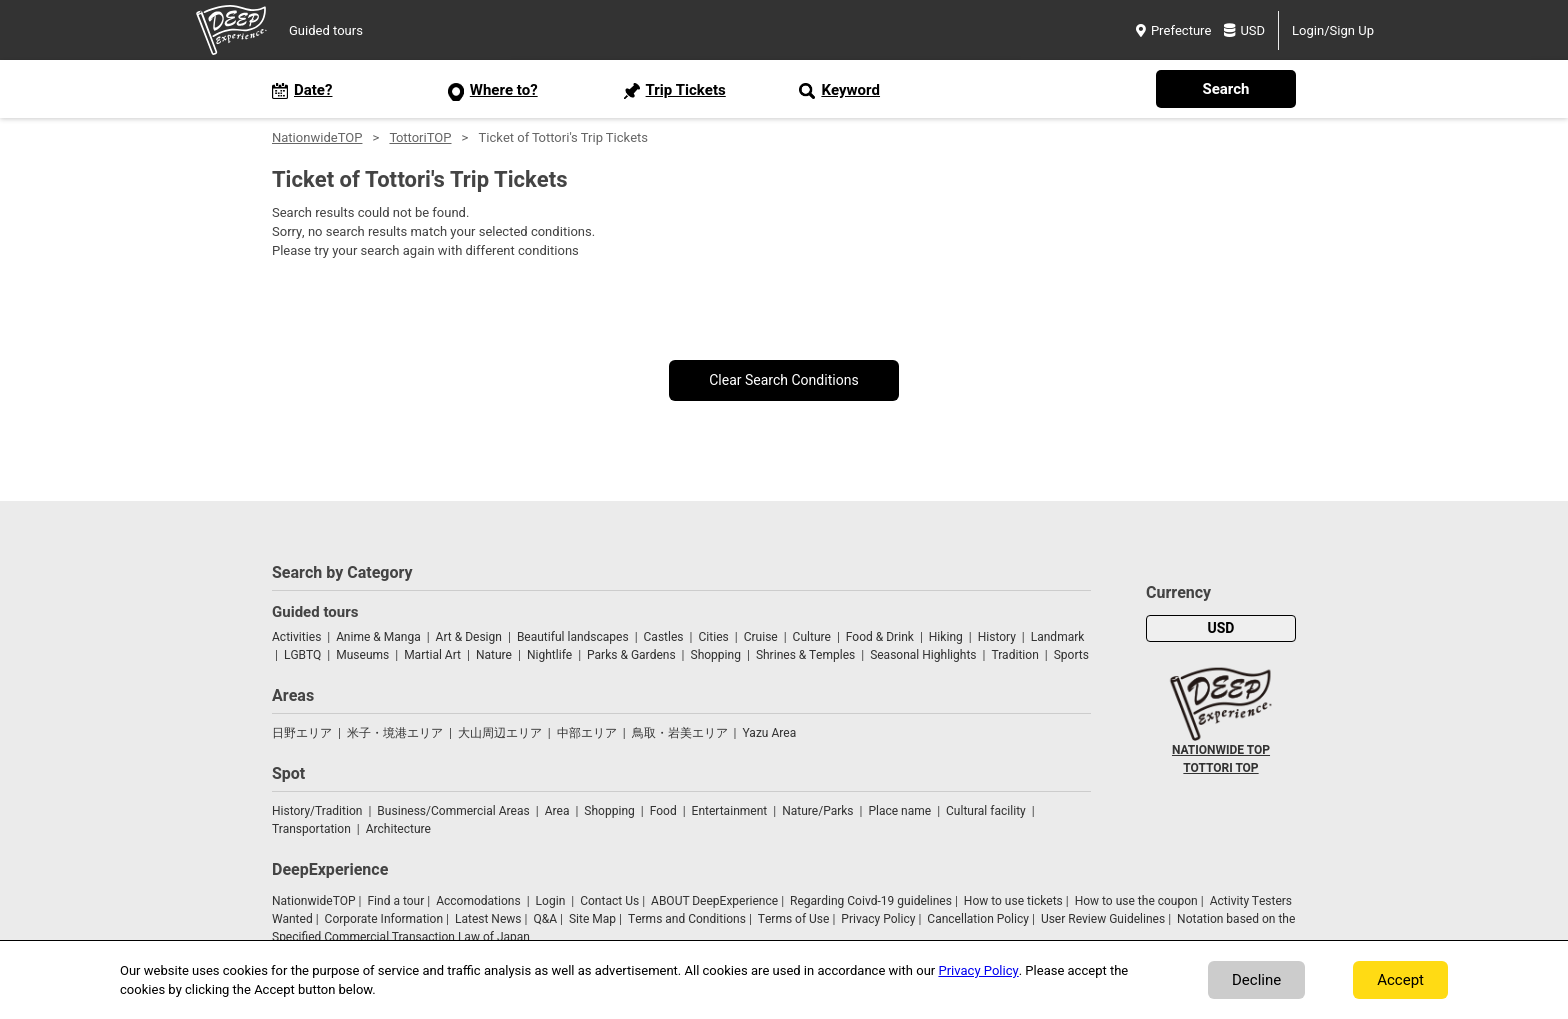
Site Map (592, 919)
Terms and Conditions (687, 919)
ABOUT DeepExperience (714, 901)
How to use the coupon (1136, 901)
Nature (494, 655)
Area (557, 811)
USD (1244, 30)
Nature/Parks (817, 811)
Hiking (946, 637)
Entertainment (730, 811)
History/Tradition (317, 811)
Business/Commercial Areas (453, 811)
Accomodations (478, 901)
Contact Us (609, 901)
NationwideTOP (317, 137)
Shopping (716, 655)
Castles (664, 637)
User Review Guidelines (1103, 919)
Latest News (488, 919)
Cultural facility (986, 811)
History (997, 637)
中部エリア (587, 733)
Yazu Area (770, 733)
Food (663, 811)
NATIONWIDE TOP (1221, 750)
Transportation (311, 829)
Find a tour (395, 901)
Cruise (761, 637)
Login (551, 901)
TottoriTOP (420, 137)
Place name (901, 811)
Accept (1400, 980)
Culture (812, 637)
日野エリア (302, 733)
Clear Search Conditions (784, 380)
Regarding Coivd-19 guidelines (871, 901)
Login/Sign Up (1333, 30)
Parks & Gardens (631, 655)
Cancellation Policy (978, 919)
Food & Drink (880, 637)
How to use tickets (1013, 901)
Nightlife (549, 655)
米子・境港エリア (395, 733)
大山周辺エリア (500, 733)
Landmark (1058, 637)
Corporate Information (384, 919)
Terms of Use (794, 919)
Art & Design (469, 637)
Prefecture (1173, 30)
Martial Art (432, 655)
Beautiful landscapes (573, 637)
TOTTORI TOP (1220, 768)
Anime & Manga (378, 637)
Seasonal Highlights (923, 655)
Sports (1071, 655)
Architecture (398, 829)
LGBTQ (302, 655)
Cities (713, 637)
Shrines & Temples (805, 655)
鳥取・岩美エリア (680, 733)
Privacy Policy (878, 919)
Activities (296, 637)
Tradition (1014, 655)
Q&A (545, 919)
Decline (1256, 980)
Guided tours (326, 30)
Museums (362, 655)
